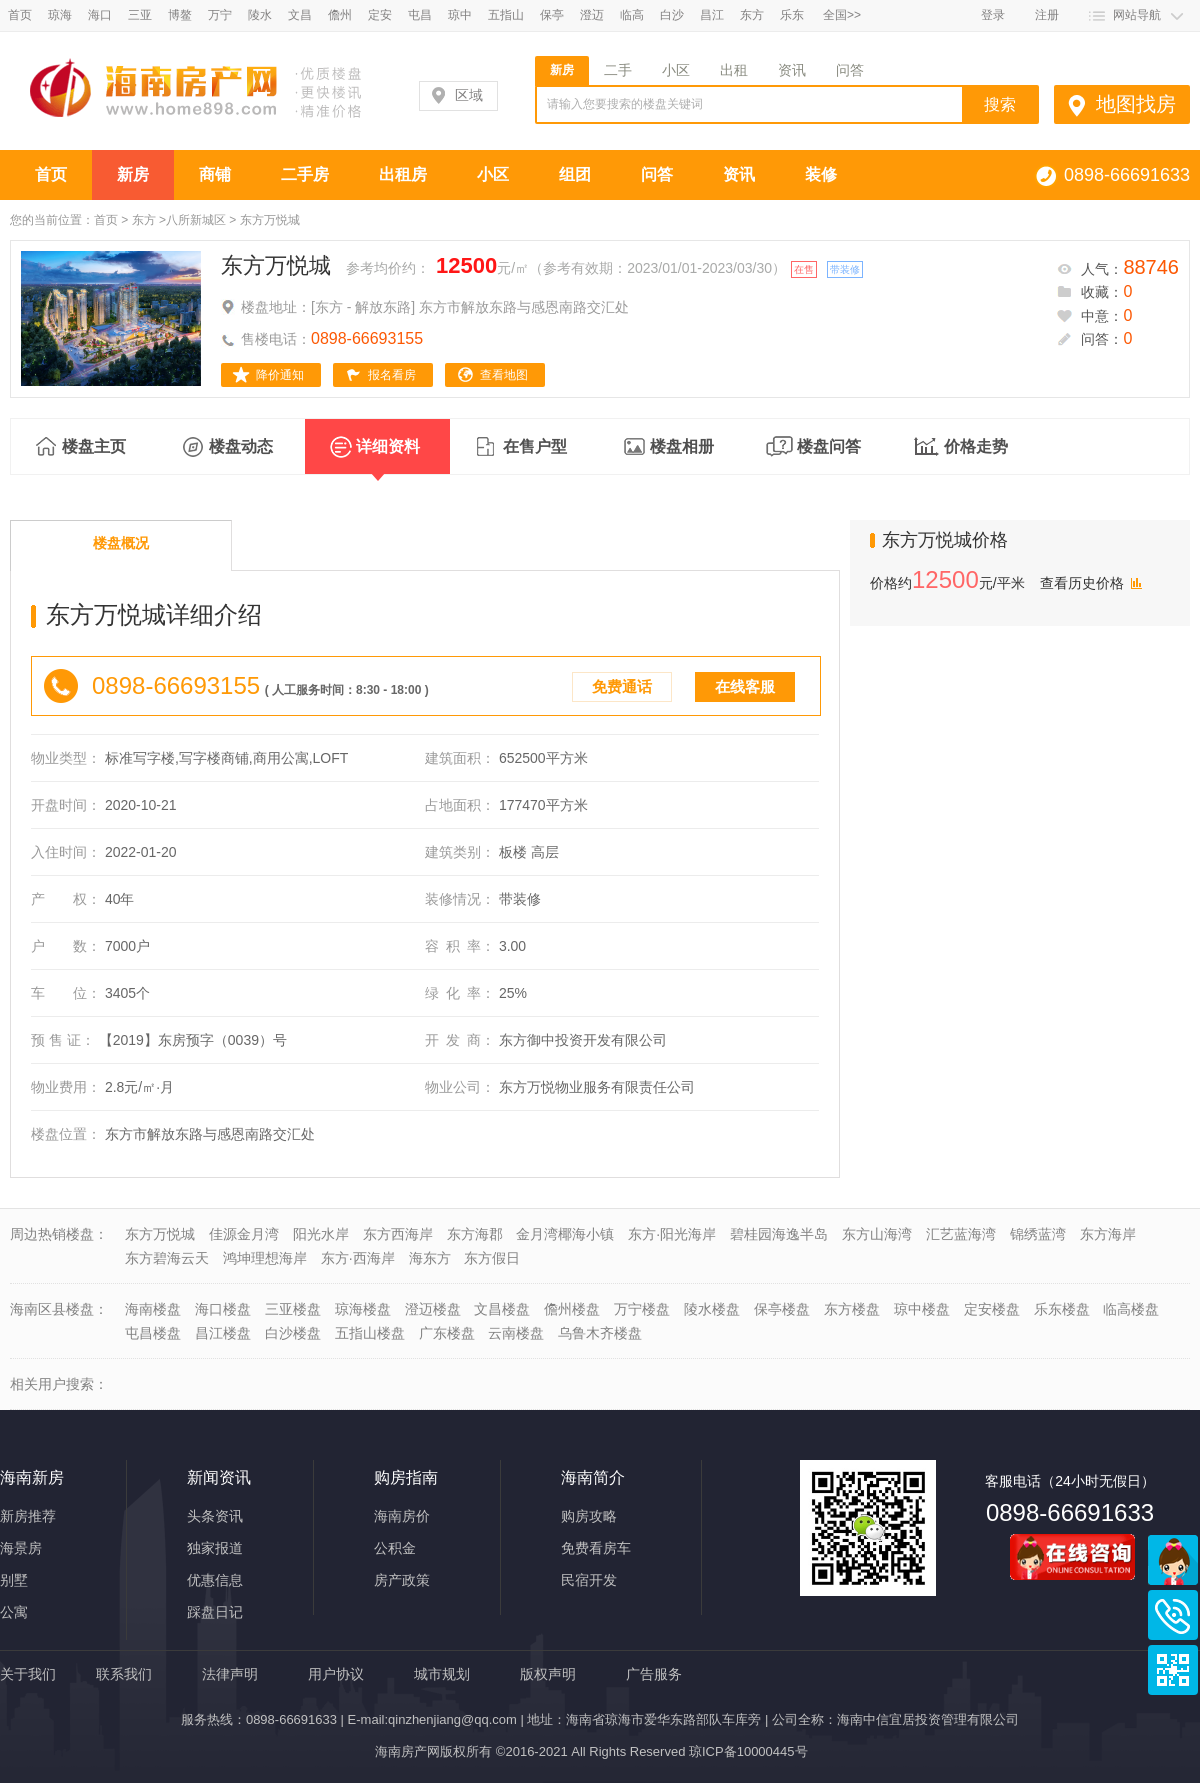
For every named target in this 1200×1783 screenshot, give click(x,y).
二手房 (305, 174)
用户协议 (336, 1674)
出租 (734, 70)
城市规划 (442, 1674)
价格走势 (976, 446)
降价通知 (280, 375)
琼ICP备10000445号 (748, 1751)
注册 (1047, 15)
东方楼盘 (852, 1309)
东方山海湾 (877, 1234)
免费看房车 (596, 1548)
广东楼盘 (447, 1333)
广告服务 (654, 1674)
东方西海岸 (398, 1234)
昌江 (712, 15)
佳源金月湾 (244, 1234)
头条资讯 (215, 1516)
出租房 (403, 174)
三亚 (140, 15)
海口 (100, 15)
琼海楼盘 (363, 1309)
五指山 (506, 15)
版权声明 (548, 1674)
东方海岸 (1108, 1234)
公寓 (14, 1612)
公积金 (395, 1548)
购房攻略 (589, 1516)
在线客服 (745, 686)
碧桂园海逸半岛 (779, 1234)
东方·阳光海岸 (672, 1234)
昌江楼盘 (223, 1333)
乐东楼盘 (1062, 1309)
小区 (676, 70)
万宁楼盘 (642, 1309)
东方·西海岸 (358, 1258)
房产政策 (402, 1580)
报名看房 (392, 375)
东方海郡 (475, 1234)
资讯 (792, 70)
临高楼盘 (1131, 1309)
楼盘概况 (121, 543)
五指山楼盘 (370, 1333)
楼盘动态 (241, 446)
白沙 (672, 15)
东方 (752, 15)
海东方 (430, 1258)
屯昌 (420, 15)
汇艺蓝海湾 (961, 1234)
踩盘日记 (215, 1612)
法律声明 (230, 1674)
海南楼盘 (153, 1309)
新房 (562, 70)
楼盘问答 (829, 446)
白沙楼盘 (293, 1333)
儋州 (340, 15)
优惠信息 (215, 1580)
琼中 (460, 15)
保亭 (552, 15)
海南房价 (402, 1516)
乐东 (792, 15)
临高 (632, 15)
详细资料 (388, 456)
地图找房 (1136, 104)
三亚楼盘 (293, 1309)
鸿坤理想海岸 (265, 1258)
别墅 (14, 1580)
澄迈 (592, 15)
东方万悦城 (276, 265)
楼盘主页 (94, 446)
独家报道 (215, 1548)
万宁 (220, 15)
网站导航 (1137, 15)
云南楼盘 (516, 1333)
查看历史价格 (1082, 583)
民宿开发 (589, 1580)
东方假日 (492, 1258)
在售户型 (535, 446)
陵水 (260, 15)
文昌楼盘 (502, 1309)
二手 (618, 70)
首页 (20, 15)
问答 (850, 70)
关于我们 (28, 1674)
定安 (380, 15)
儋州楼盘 (572, 1309)
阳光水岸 (321, 1234)
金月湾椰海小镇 (565, 1234)
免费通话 (622, 686)
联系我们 (124, 1674)
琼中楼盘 (922, 1309)
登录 (993, 15)
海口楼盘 (223, 1309)
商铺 (215, 174)
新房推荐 (28, 1516)
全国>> (842, 15)
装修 (821, 174)
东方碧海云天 (167, 1258)
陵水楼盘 (712, 1309)
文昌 (300, 15)
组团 (575, 174)
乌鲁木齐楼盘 (600, 1333)
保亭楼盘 (782, 1309)
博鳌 (180, 15)
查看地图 (504, 375)
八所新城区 (196, 220)
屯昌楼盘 (153, 1333)
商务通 (1173, 1560)
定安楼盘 (992, 1309)
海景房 (21, 1548)
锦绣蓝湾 (1038, 1234)
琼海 (60, 15)
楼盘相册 (682, 446)
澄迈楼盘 (433, 1309)
